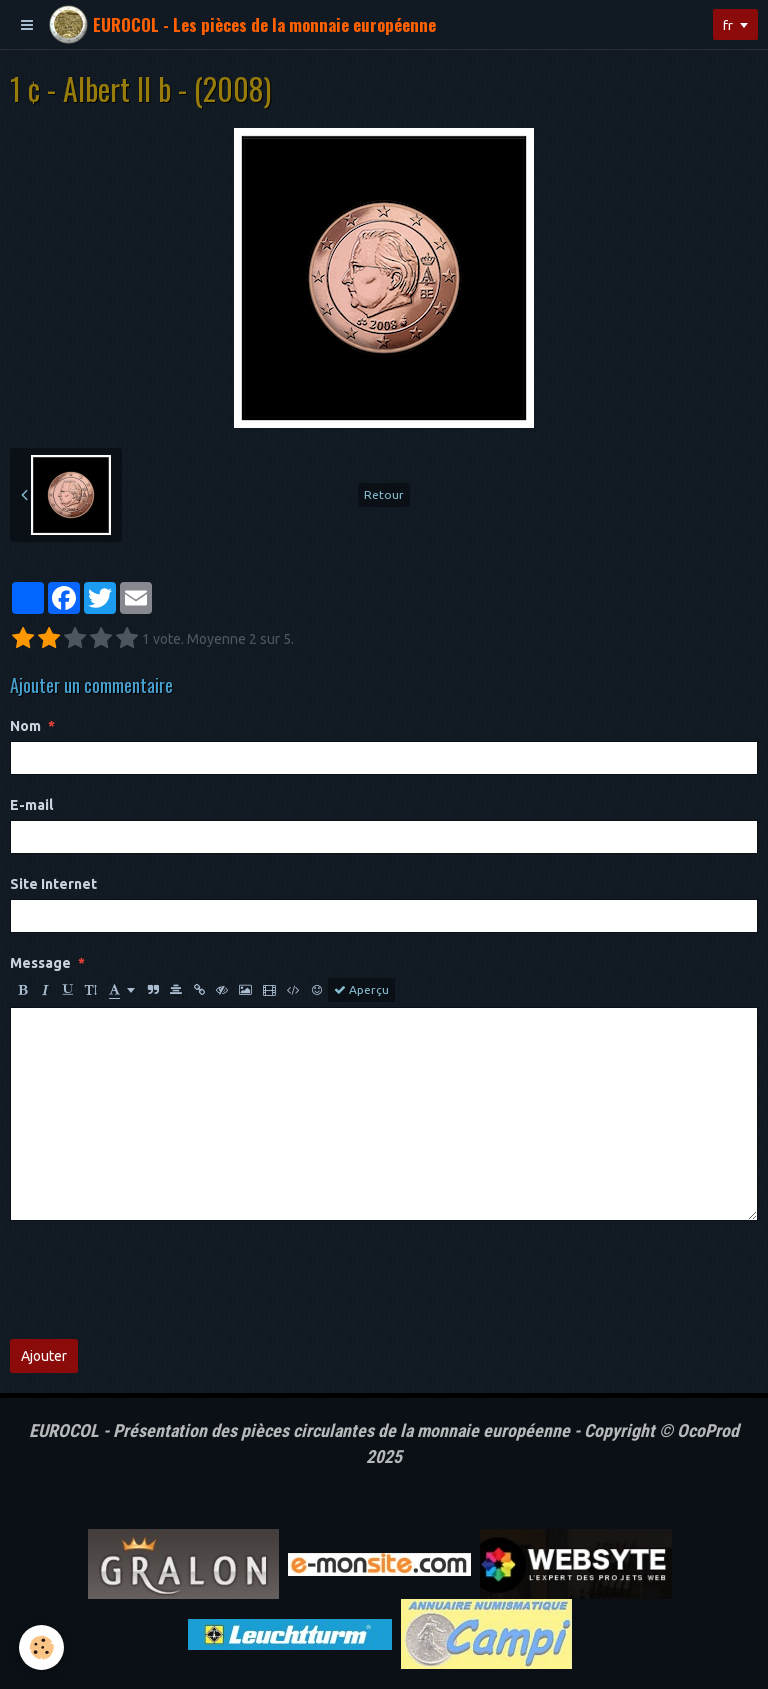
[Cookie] (42, 1647)
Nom (25, 726)
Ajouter (44, 1356)
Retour (384, 494)
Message (40, 963)
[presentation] (162, 1280)
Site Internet (53, 884)
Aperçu (361, 990)
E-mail (31, 805)
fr (727, 25)
